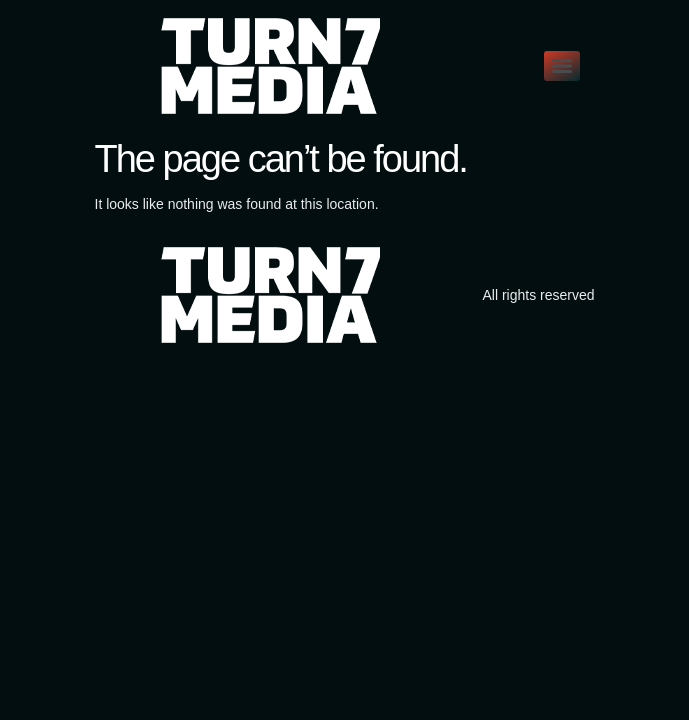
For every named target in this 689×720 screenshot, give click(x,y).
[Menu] (562, 66)
